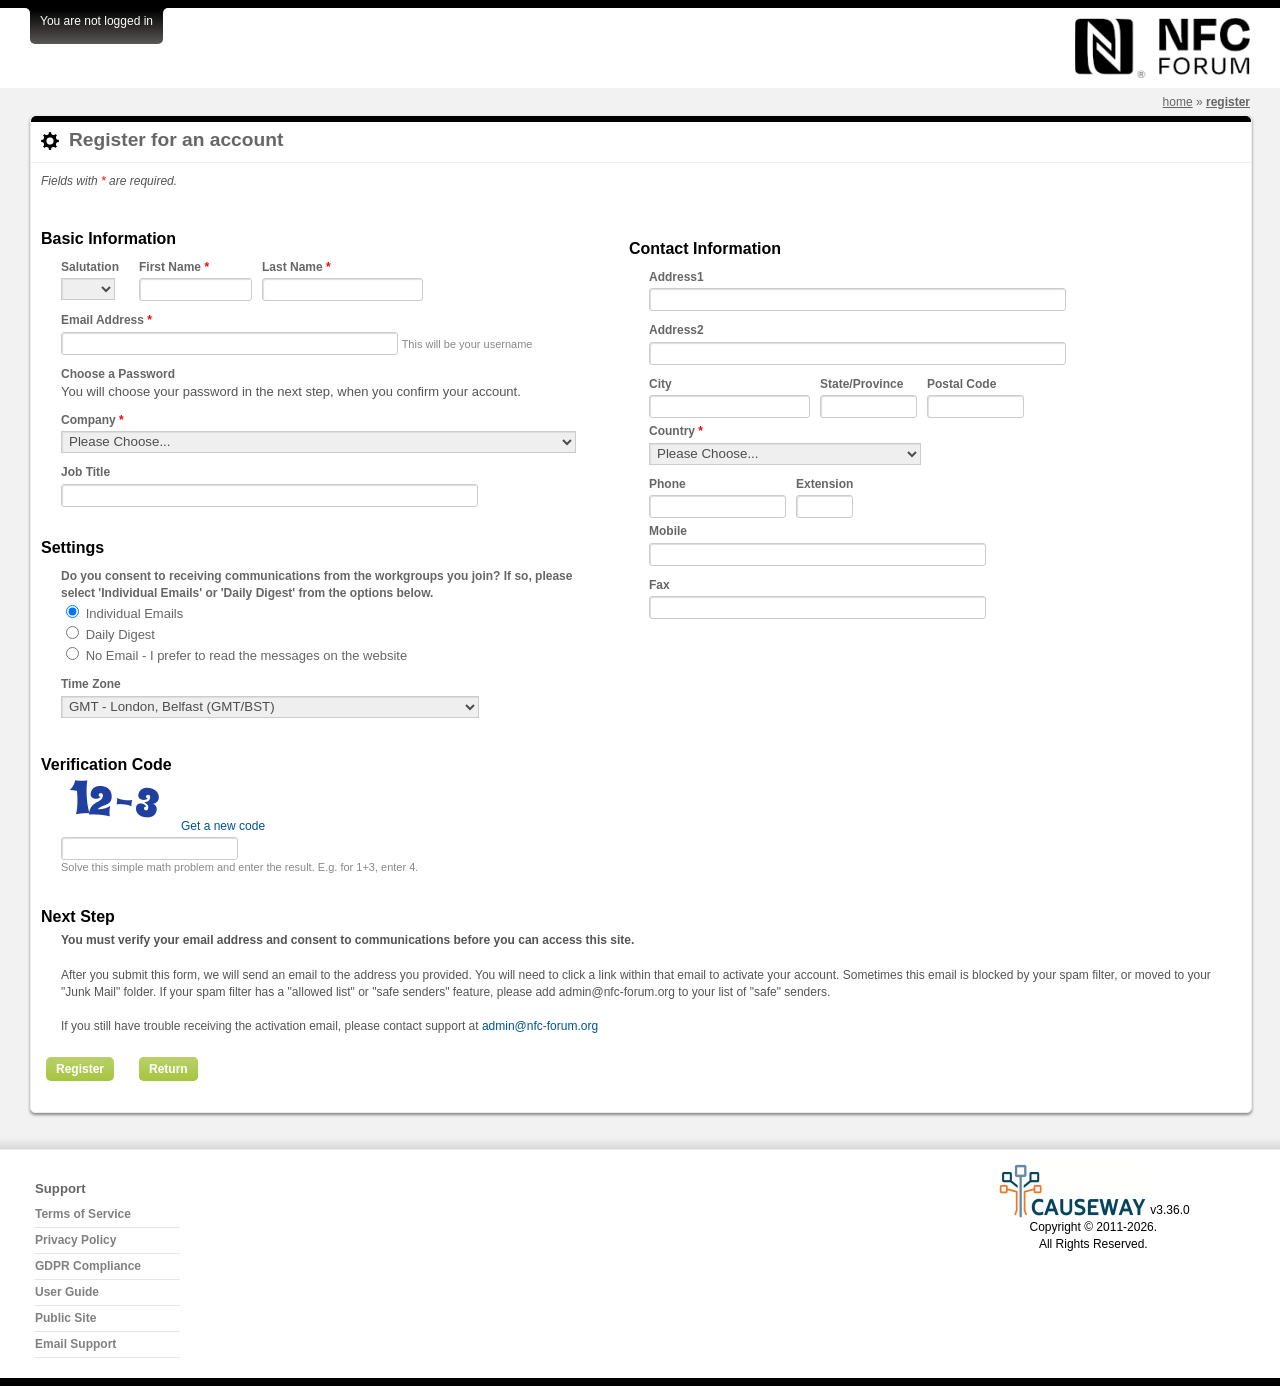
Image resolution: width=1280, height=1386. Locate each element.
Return (168, 1069)
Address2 (676, 330)
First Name (174, 267)
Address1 (676, 277)
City (660, 384)
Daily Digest (120, 634)
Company (92, 420)
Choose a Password (118, 374)
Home (1178, 102)
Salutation (90, 267)
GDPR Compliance (88, 1266)
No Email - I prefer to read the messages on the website (247, 655)
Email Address (106, 320)
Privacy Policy (75, 1240)
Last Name (296, 267)
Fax (659, 585)
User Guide (67, 1292)
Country (676, 431)
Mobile (668, 531)
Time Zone (91, 684)
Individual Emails (135, 613)
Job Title (85, 472)
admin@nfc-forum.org (540, 1026)
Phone (667, 484)
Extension (824, 484)
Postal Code (961, 384)
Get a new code (223, 826)
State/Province (861, 384)
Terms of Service (83, 1214)
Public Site (65, 1318)
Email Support (75, 1344)
